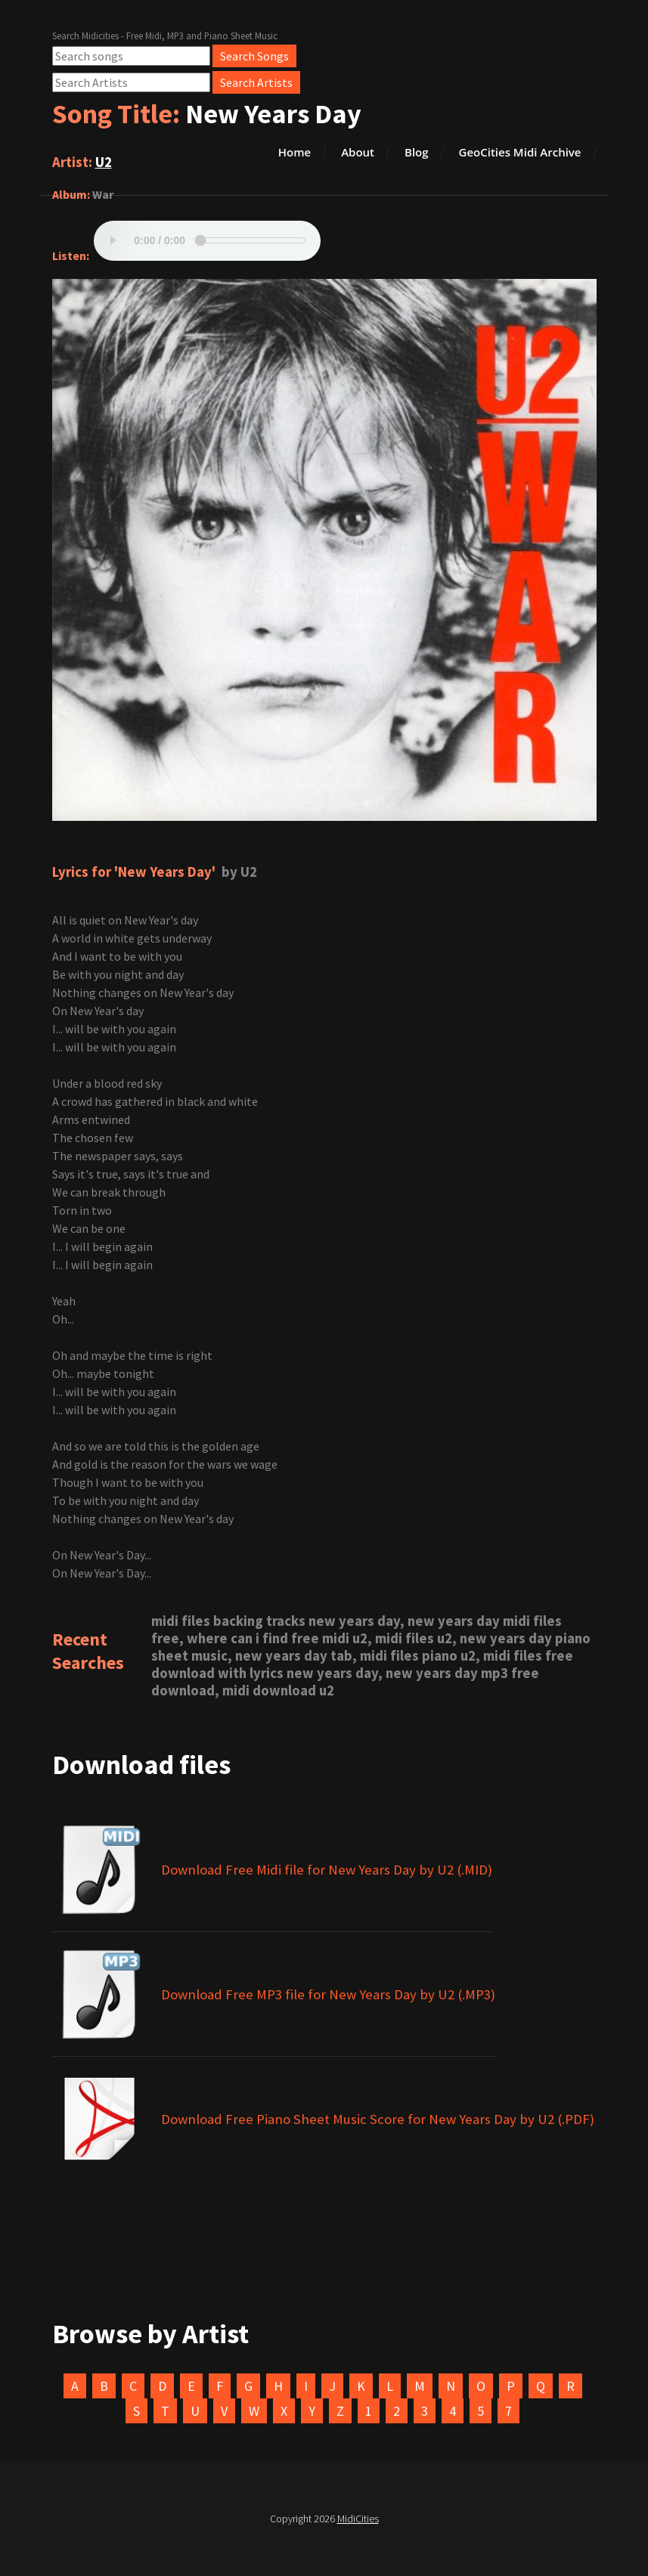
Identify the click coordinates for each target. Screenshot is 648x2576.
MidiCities (358, 2518)
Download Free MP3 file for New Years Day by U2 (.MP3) (328, 1994)
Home (294, 151)
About (357, 151)
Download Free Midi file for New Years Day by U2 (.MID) (326, 1869)
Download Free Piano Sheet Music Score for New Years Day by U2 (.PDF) (377, 2119)
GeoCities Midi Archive (520, 151)
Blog (417, 151)
